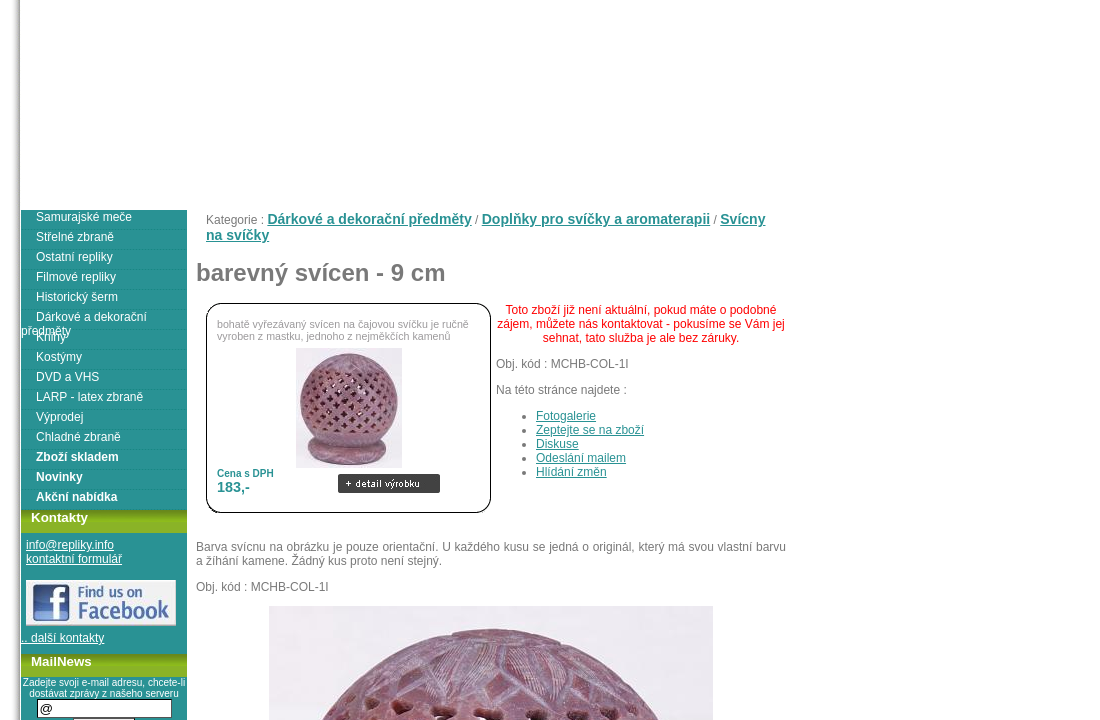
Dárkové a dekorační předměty (369, 219)
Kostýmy (59, 357)
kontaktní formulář (74, 559)
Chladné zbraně (78, 437)
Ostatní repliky (74, 257)
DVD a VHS (67, 377)
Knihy (51, 337)
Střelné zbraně (75, 237)
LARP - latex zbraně (89, 397)
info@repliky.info (70, 545)
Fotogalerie (566, 416)
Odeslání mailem (581, 458)
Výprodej (59, 417)
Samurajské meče (84, 217)
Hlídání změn (571, 472)
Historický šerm (77, 297)
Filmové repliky (76, 277)
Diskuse (557, 444)
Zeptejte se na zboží (590, 430)
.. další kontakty (62, 638)
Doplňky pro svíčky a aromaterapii (596, 219)
